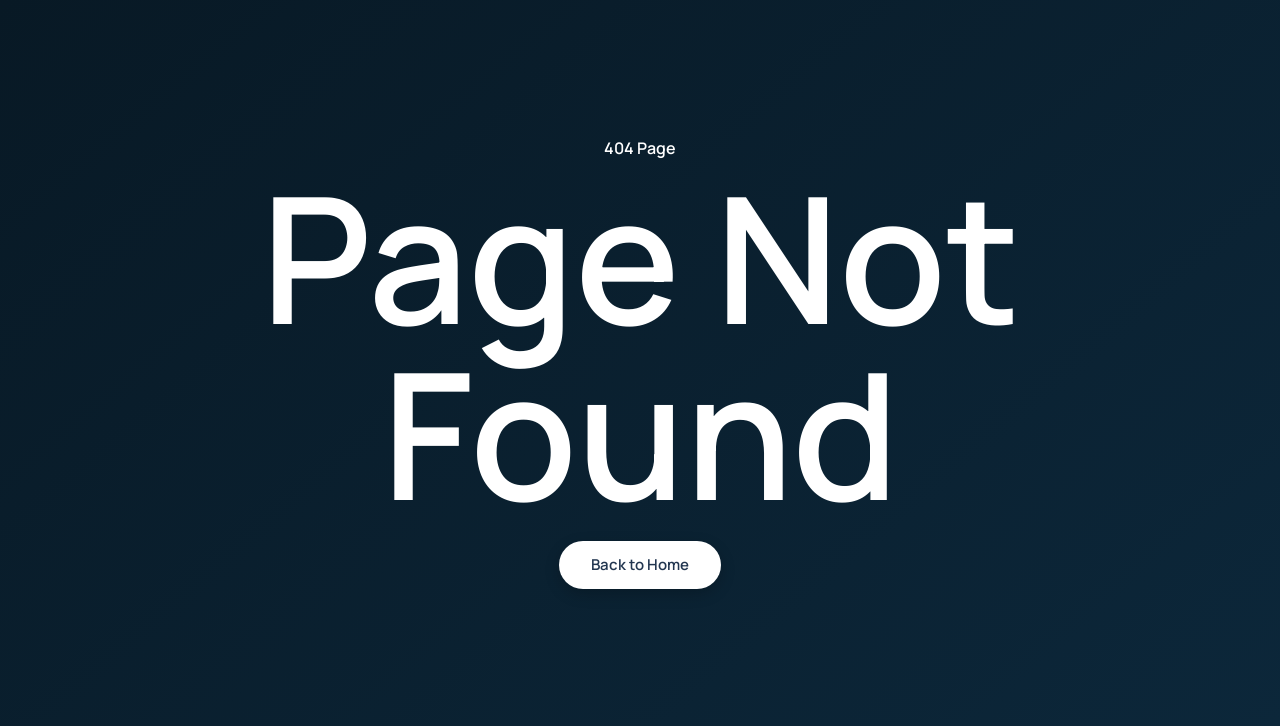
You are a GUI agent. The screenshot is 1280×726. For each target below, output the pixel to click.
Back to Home (640, 564)
